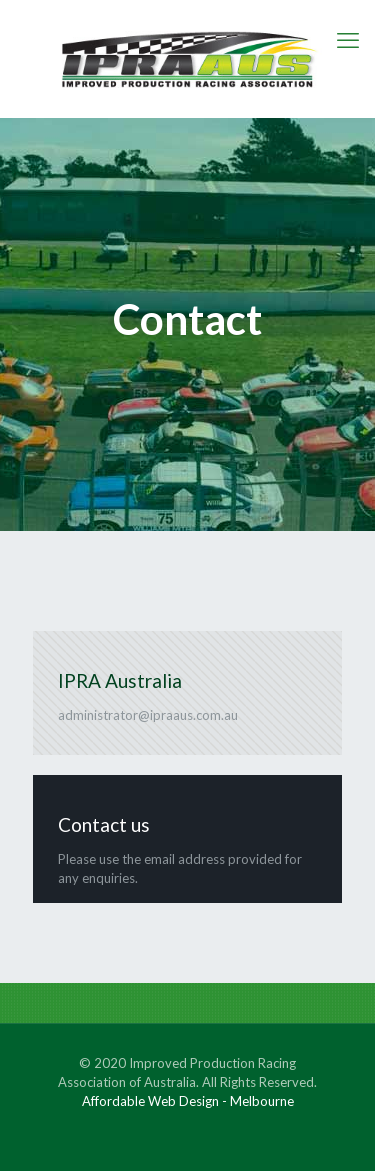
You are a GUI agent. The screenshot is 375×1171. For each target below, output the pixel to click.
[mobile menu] (348, 40)
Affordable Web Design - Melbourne (188, 1101)
